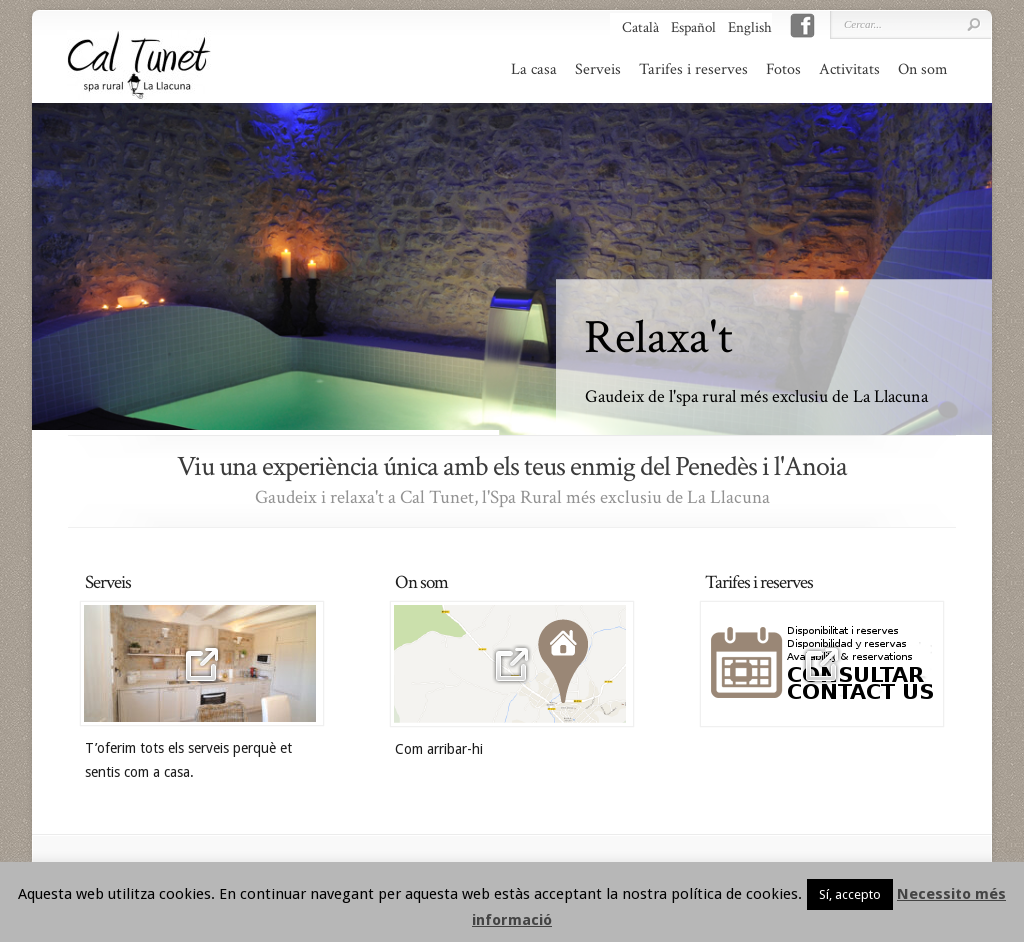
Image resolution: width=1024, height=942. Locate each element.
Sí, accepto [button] (850, 894)
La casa (534, 70)
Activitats (849, 70)
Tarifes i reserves (693, 70)
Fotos (783, 70)
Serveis (598, 70)
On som (923, 70)
